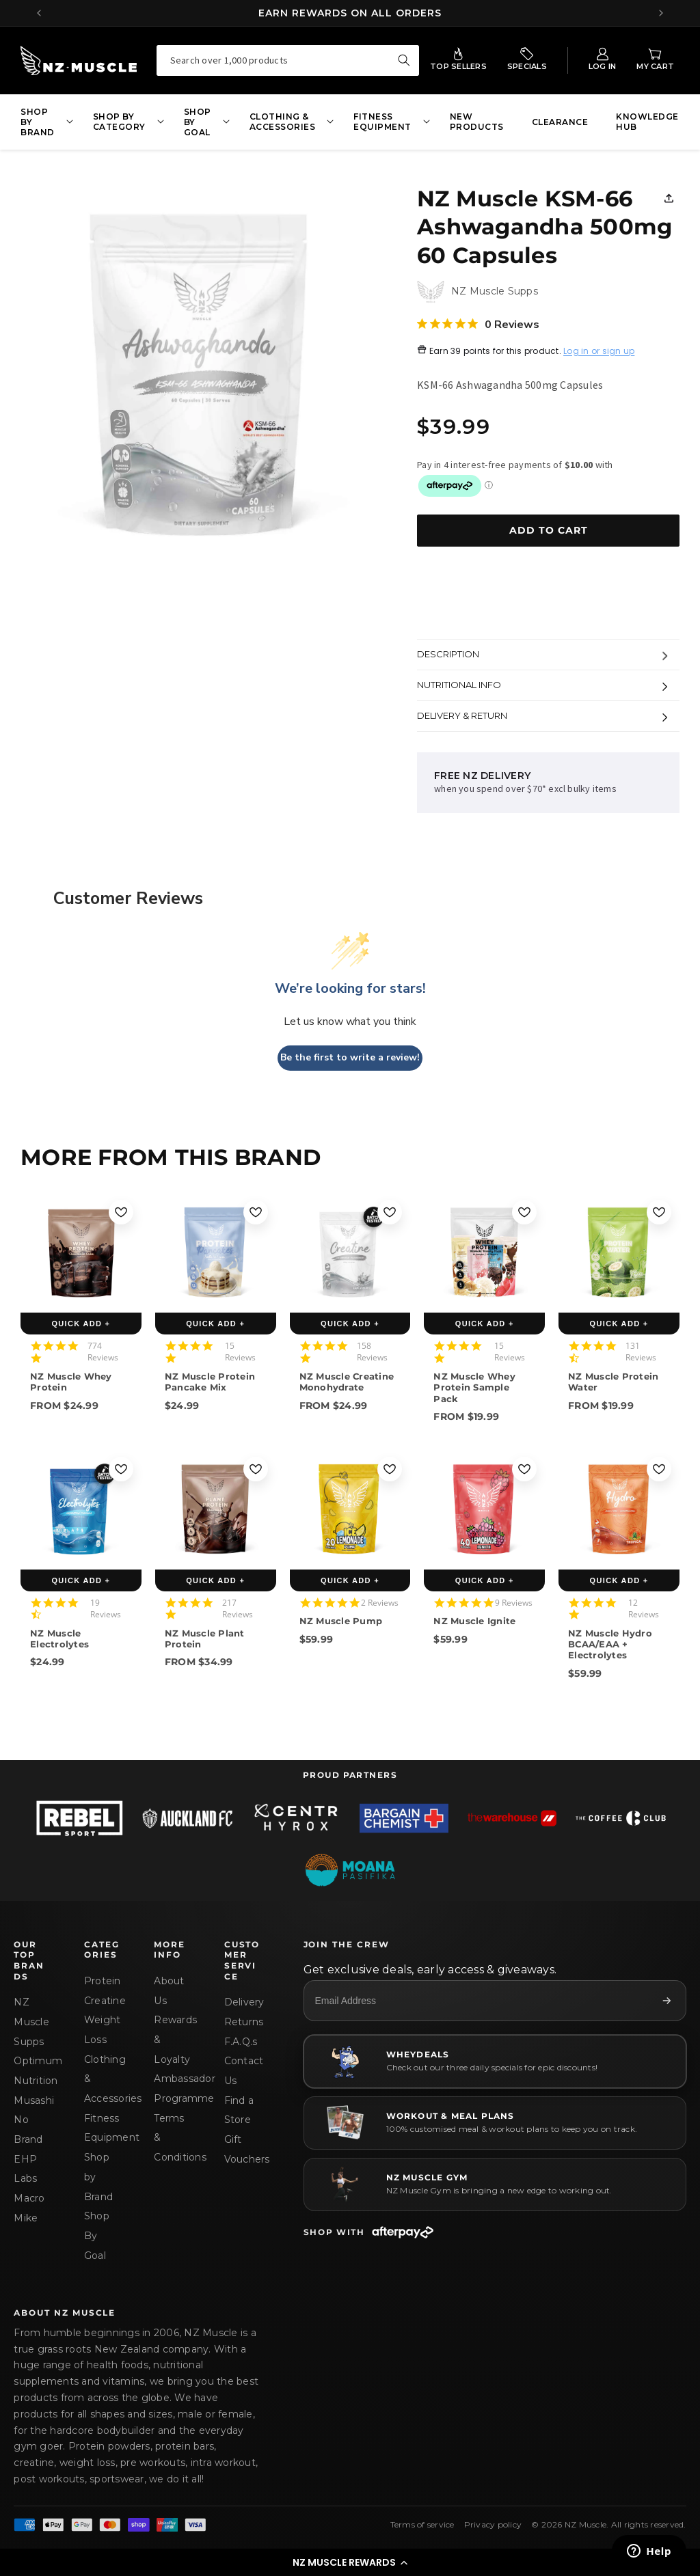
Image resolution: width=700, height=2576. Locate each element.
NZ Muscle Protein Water (613, 1382)
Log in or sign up (598, 351)
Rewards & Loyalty (172, 2039)
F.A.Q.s (241, 2042)
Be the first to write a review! (350, 1057)
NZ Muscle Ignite (474, 1620)
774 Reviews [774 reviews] (103, 1351)
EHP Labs (25, 2169)
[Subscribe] (666, 2000)
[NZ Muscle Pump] (350, 1509)
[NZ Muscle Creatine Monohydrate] (350, 1252)
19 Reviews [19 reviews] (105, 1608)
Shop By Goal (96, 2235)
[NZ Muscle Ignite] (484, 1509)
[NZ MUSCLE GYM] (495, 2184)
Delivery (242, 2002)
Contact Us (242, 2071)
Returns (242, 2022)
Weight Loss (102, 2030)
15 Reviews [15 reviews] (240, 1351)
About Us (169, 1991)
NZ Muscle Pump (341, 1620)
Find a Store (239, 2110)
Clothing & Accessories (102, 2079)
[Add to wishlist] (121, 1212)
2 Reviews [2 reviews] (380, 1602)
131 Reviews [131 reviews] (640, 1351)
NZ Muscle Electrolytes (59, 1638)
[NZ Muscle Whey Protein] (81, 1252)
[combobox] (288, 60)
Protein (102, 1981)
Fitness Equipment (102, 2128)
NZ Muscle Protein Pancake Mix (210, 1382)
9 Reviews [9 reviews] (514, 1602)
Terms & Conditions (172, 2137)
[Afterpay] (402, 2232)
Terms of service (422, 2524)
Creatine (102, 2001)
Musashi (32, 2100)
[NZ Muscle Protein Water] (618, 1252)
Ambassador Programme (172, 2088)
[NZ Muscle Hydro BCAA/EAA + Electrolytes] (618, 1509)
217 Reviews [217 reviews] (237, 1608)
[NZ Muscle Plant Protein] (215, 1509)
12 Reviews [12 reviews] (643, 1608)
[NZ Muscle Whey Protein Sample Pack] (484, 1252)
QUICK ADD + (80, 1323)
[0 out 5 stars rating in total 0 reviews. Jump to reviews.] (478, 324)
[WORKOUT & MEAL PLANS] (495, 2123)
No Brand (28, 2129)
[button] (350, 2562)
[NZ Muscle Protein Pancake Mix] (215, 1252)
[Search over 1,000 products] (404, 60)
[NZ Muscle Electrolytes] (81, 1509)
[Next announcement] (661, 13)
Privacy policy (493, 2524)
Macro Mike (29, 2208)
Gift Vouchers (242, 2149)
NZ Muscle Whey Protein (71, 1382)
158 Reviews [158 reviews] (372, 1351)
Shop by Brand (98, 2176)
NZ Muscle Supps (31, 2021)
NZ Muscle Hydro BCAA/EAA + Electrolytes (610, 1644)
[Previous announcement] (39, 13)
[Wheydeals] (495, 2061)
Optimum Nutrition (32, 2071)
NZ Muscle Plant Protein (205, 1638)
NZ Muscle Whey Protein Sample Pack (474, 1387)
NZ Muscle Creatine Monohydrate (346, 1382)
